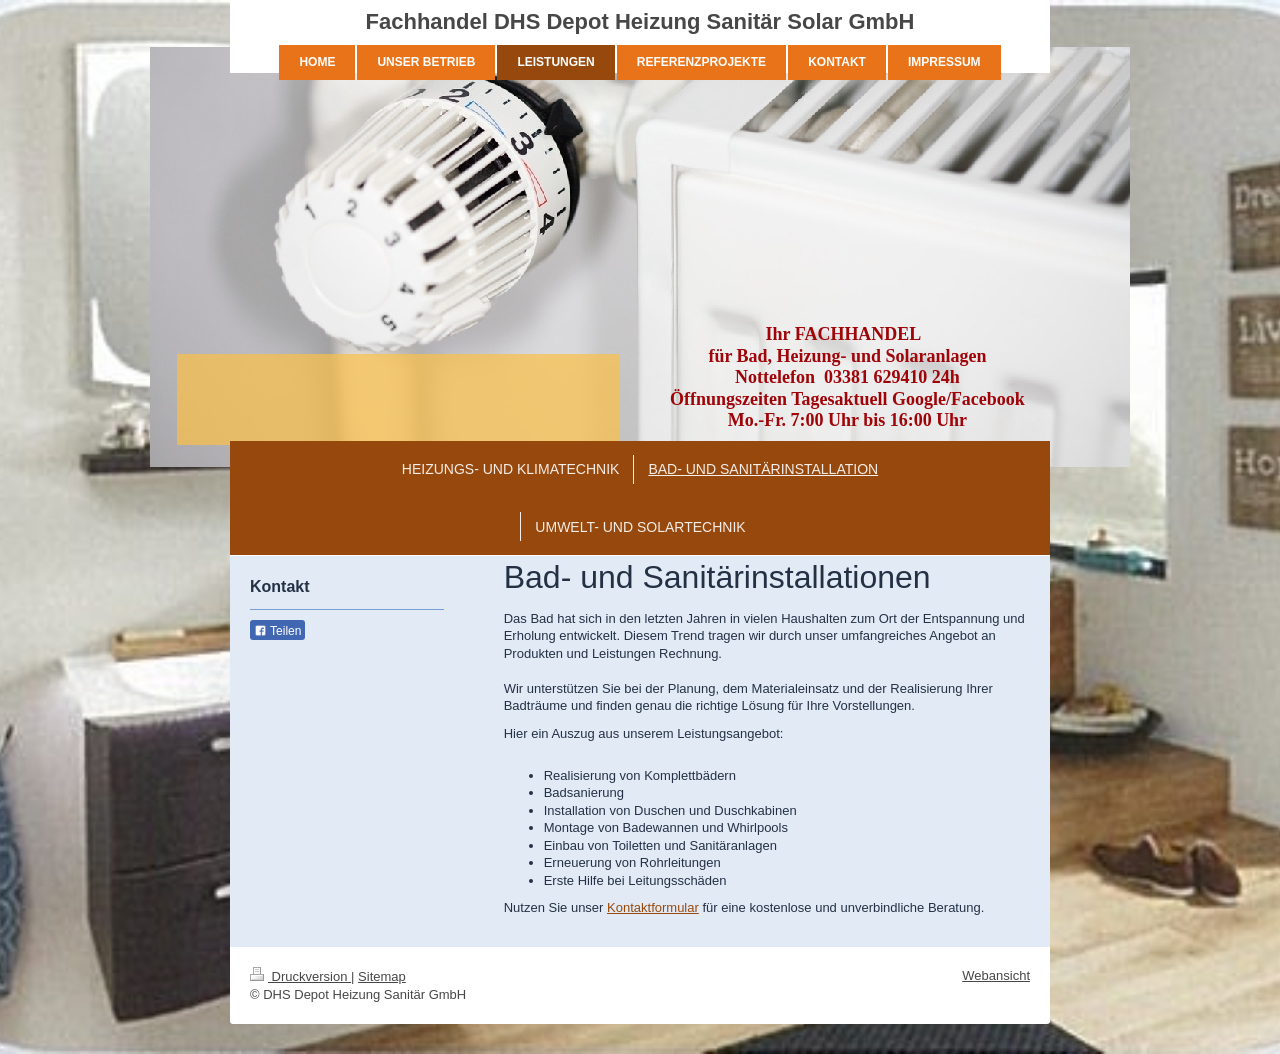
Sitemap (382, 976)
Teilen (277, 631)
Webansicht (996, 975)
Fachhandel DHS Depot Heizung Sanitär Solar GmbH (640, 21)
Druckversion (300, 976)
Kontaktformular (653, 907)
